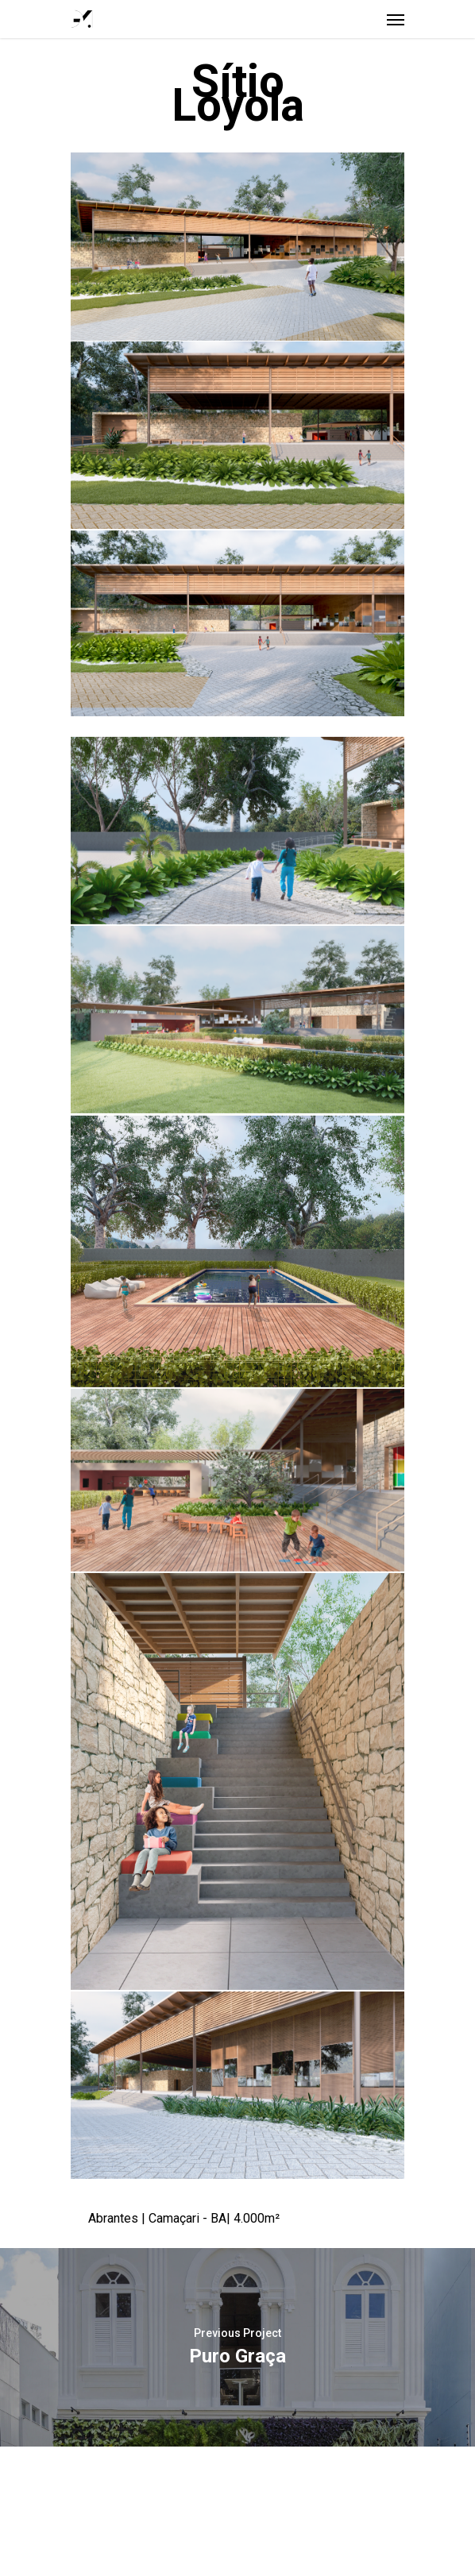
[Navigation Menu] (395, 19)
